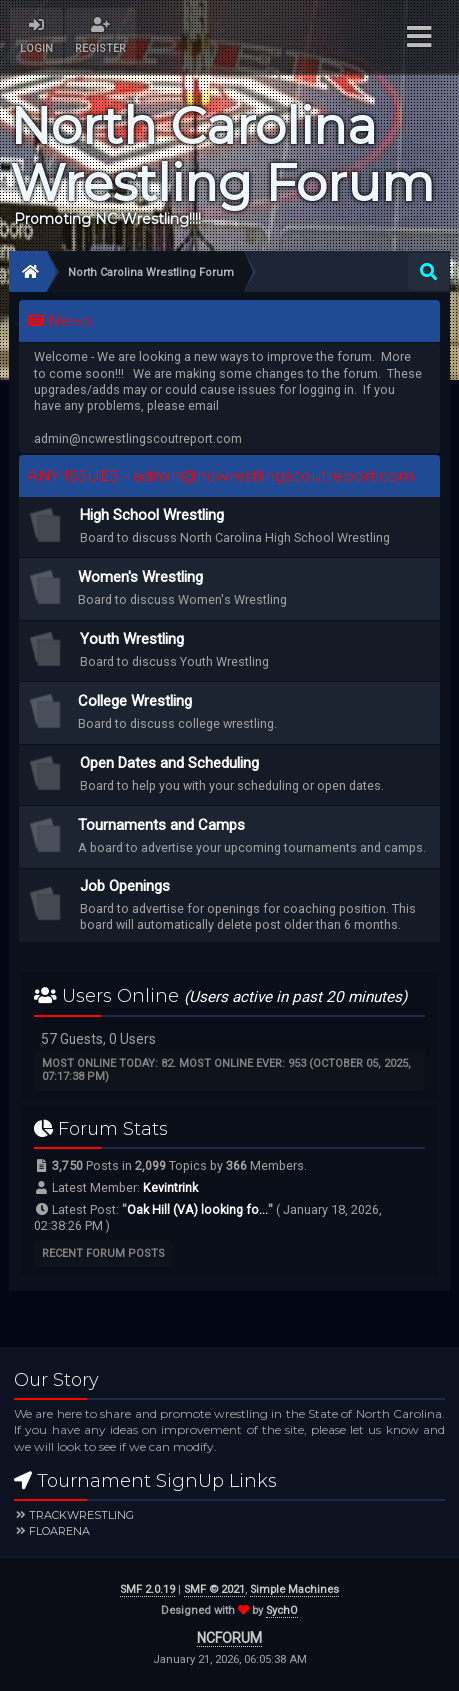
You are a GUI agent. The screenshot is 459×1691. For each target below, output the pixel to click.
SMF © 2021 (214, 1589)
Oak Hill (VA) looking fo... (197, 1209)
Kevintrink (170, 1187)
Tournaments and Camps (161, 825)
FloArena (59, 1531)
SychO (282, 1610)
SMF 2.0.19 (147, 1589)
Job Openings (125, 886)
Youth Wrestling (132, 639)
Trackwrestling (81, 1515)
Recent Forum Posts (103, 1253)
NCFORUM (229, 1638)
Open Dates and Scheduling (169, 763)
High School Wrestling (152, 515)
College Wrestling (135, 701)
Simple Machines (294, 1589)
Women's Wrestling (140, 577)
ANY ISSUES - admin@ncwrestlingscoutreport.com (220, 476)
